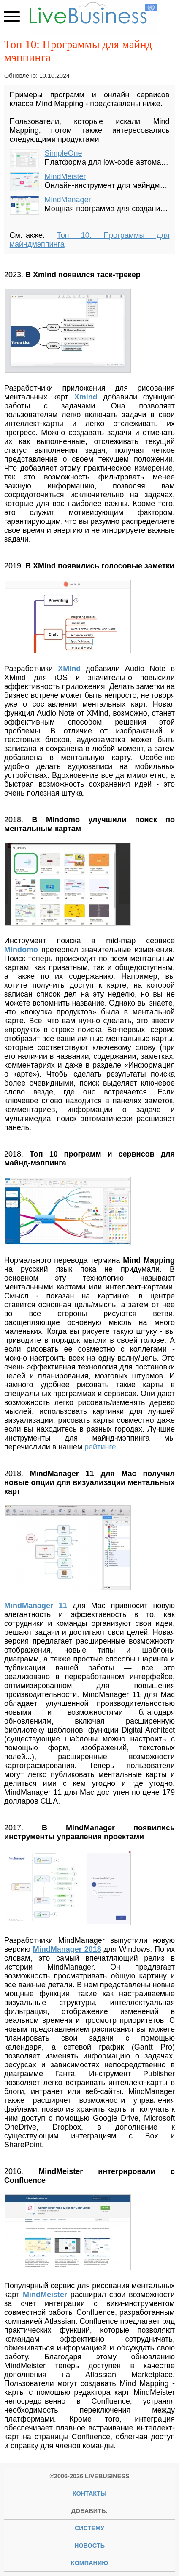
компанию (89, 2562)
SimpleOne (63, 153)
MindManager (68, 200)
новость (89, 2545)
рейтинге (100, 1447)
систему (89, 2528)
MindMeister (65, 176)
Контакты (90, 2493)
